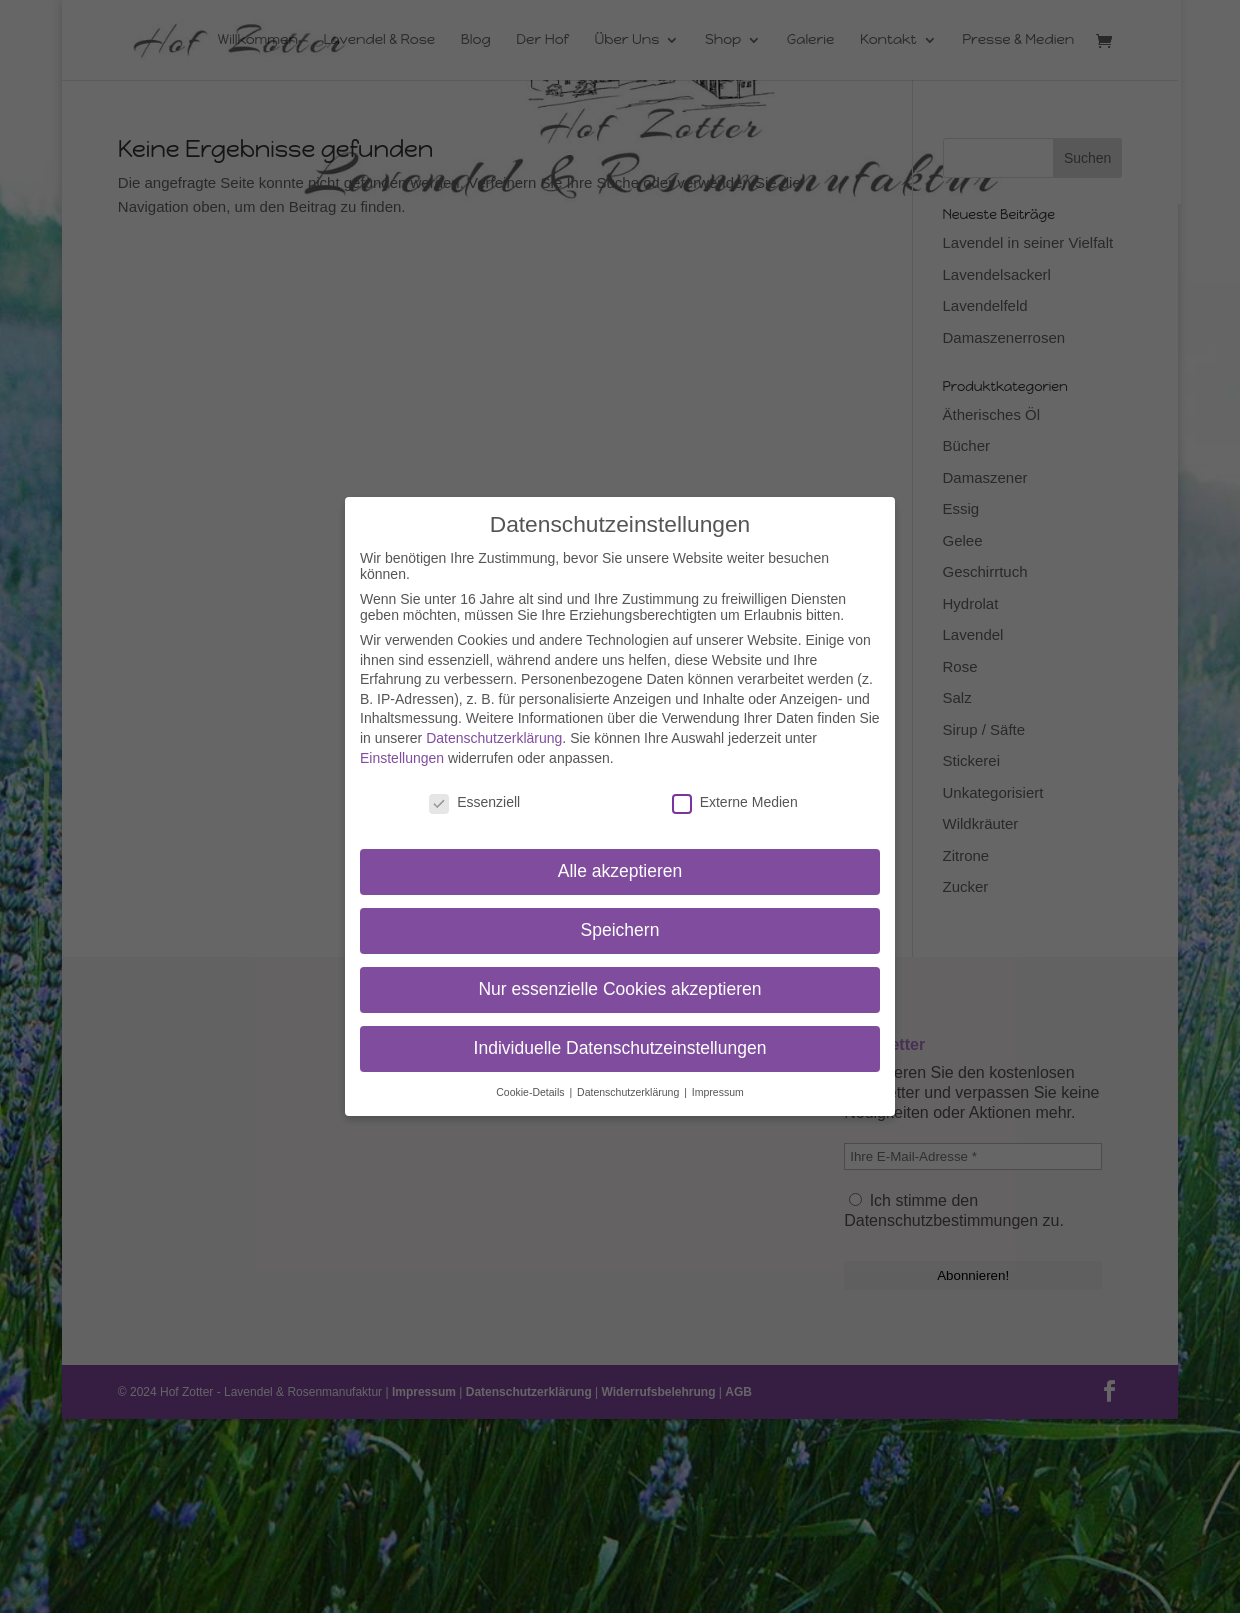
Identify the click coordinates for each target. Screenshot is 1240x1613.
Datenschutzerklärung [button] (629, 1092)
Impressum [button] (718, 1092)
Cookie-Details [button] (531, 1092)
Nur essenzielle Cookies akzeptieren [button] (619, 989)
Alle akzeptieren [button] (620, 871)
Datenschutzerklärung (494, 738)
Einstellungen (402, 758)
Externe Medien (735, 802)
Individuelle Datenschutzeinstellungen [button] (620, 1048)
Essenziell (474, 802)
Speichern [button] (620, 930)
